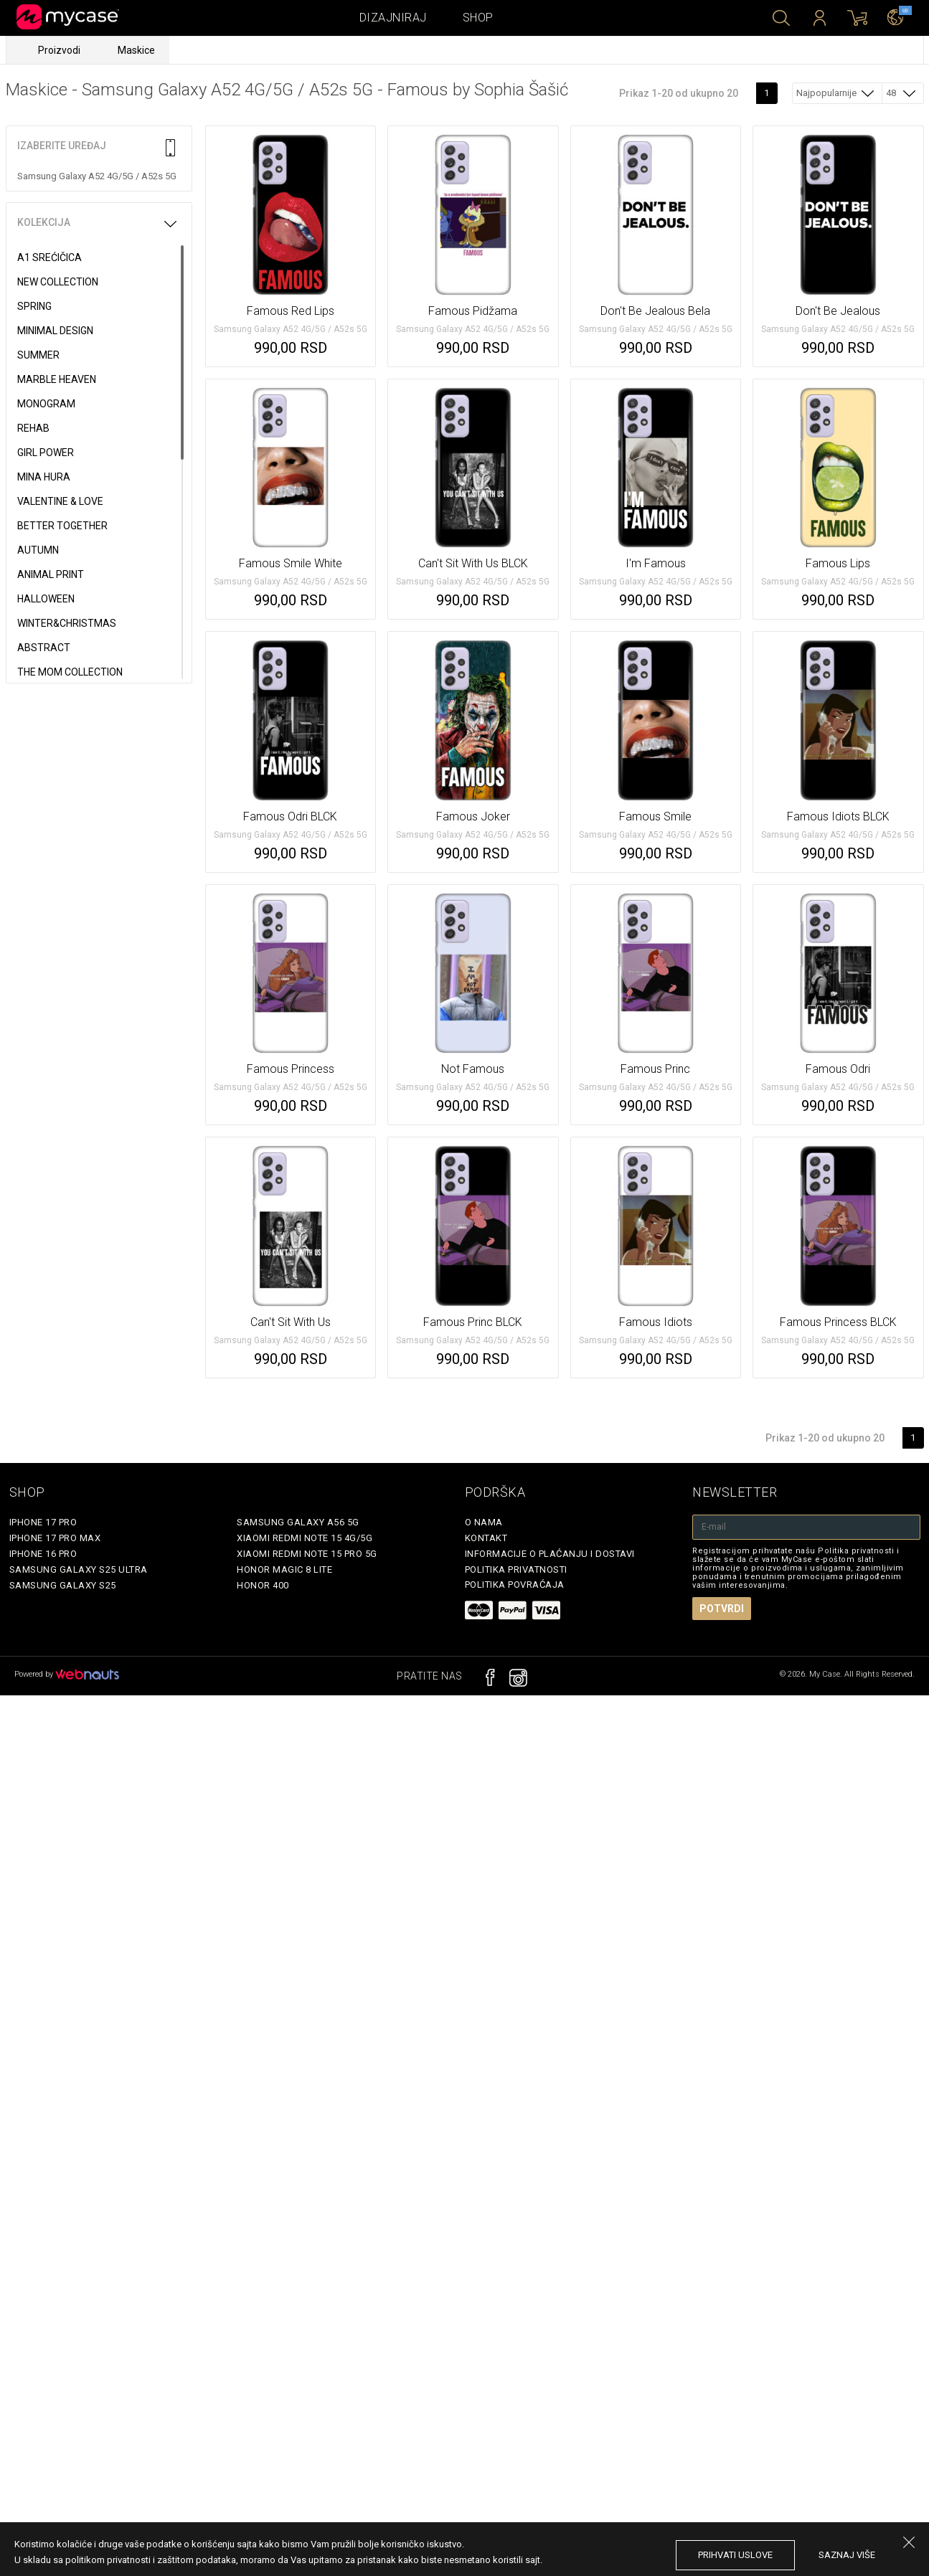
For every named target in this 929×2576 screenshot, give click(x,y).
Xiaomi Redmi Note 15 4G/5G (304, 1538)
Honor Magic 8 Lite (284, 1569)
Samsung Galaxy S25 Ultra (78, 1569)
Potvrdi (721, 1608)
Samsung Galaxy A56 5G (298, 1522)
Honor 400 (263, 1585)
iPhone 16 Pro (43, 1553)
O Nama (484, 1522)
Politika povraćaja (515, 1584)
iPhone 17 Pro (43, 1522)
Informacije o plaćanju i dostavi (550, 1553)
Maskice (136, 50)
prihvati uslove (735, 2554)
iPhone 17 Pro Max (55, 1538)
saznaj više (847, 2554)
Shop (478, 17)
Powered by (66, 1674)
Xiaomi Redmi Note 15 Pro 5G (307, 1553)
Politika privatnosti (516, 1569)
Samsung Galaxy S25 (62, 1585)
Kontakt (486, 1538)
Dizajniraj (393, 17)
